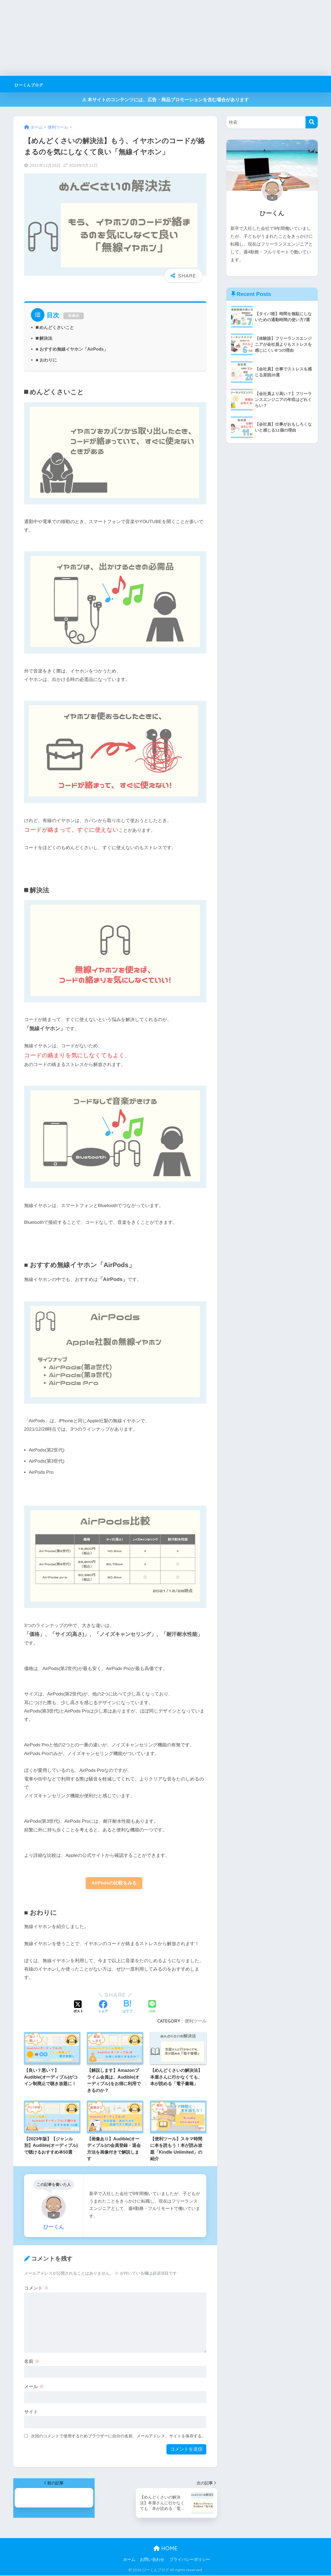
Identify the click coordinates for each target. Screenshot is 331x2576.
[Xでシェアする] (78, 2007)
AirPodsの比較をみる (114, 1883)
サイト (31, 2412)
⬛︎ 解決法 (44, 338)
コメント (36, 2288)
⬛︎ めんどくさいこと (55, 327)
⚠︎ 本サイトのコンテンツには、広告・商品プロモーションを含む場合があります (165, 99)
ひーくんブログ (38, 84)
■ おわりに (46, 359)
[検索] (312, 122)
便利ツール (195, 2021)
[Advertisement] (162, 38)
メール (34, 2387)
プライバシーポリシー (189, 2560)
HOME (165, 2548)
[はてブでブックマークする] (127, 2007)
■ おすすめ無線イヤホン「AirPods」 (72, 349)
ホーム (129, 2560)
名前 (31, 2362)
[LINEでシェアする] (152, 2007)
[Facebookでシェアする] (103, 2007)
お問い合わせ (152, 2560)
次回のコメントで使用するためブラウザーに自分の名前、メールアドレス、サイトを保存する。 (118, 2436)
